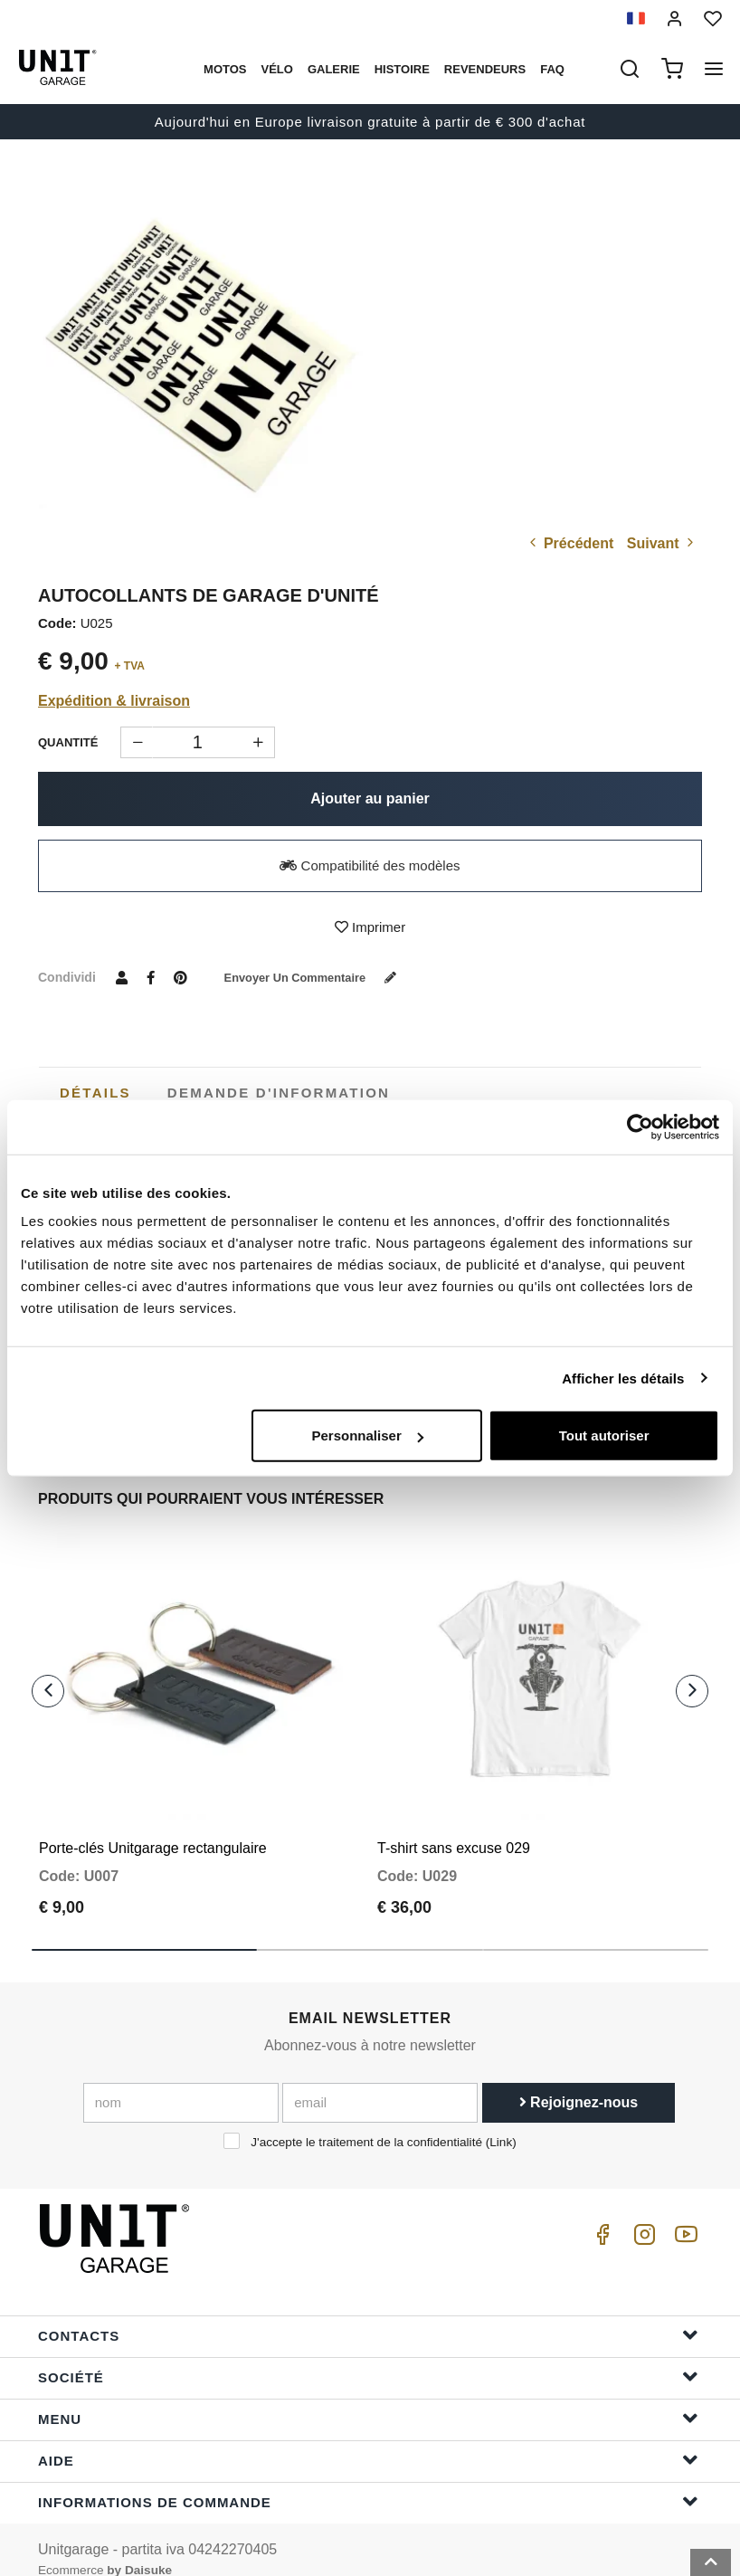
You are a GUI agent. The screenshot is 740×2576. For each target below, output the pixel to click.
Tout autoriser (604, 1435)
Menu (368, 2397)
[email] (380, 2081)
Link (500, 2120)
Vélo (276, 69)
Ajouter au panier (370, 798)
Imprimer (370, 927)
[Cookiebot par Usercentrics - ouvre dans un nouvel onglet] (640, 1126)
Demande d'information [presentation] (278, 1092)
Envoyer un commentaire (321, 977)
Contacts (368, 2314)
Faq (552, 69)
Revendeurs (485, 69)
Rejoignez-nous (579, 2080)
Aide (368, 2439)
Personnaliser (367, 1435)
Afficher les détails (623, 1377)
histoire (402, 69)
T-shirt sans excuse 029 (453, 1827)
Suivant (662, 543)
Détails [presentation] (95, 1092)
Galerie (334, 69)
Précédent (570, 543)
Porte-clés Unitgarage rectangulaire (153, 1827)
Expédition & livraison (114, 700)
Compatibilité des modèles (370, 865)
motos (225, 69)
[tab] (95, 1093)
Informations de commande (368, 2480)
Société (368, 2355)
